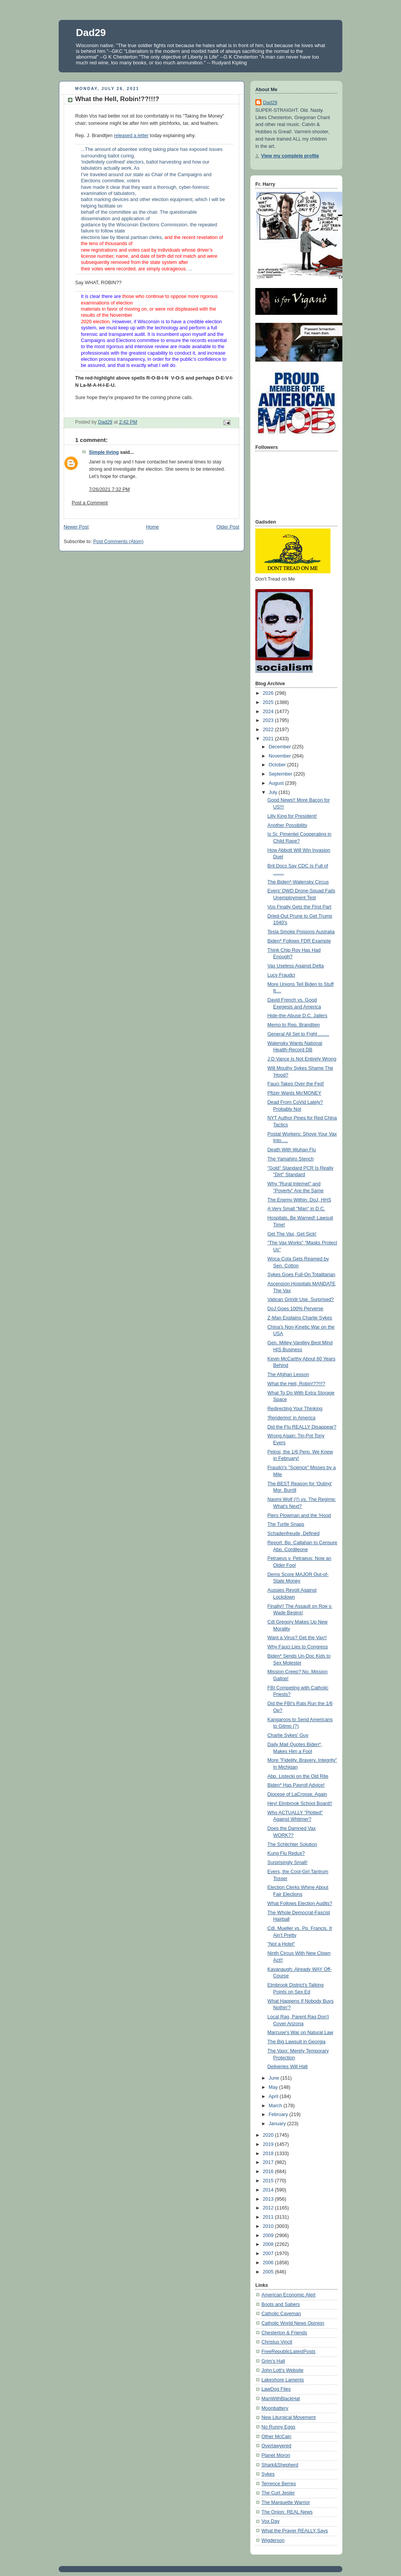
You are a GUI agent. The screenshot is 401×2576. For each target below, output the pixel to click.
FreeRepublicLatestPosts (288, 2351)
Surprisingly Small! (287, 1862)
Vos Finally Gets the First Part (300, 907)
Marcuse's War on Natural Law (301, 2032)
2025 (269, 702)
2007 (269, 2253)
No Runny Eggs (278, 2427)
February (279, 2114)
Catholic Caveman (281, 2313)
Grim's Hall (273, 2361)
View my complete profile (290, 156)
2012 (269, 2208)
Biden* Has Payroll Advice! (296, 1785)
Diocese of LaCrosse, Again (297, 1794)
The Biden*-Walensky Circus (298, 882)
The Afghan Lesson (288, 1374)
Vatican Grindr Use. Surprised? (301, 1299)
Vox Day (270, 2521)
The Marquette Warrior (285, 2502)
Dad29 (91, 32)
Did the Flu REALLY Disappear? (302, 1427)
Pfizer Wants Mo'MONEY (295, 1093)
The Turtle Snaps (286, 1524)
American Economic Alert (288, 2295)
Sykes (267, 2474)
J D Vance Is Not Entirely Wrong (302, 1059)
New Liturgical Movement (288, 2417)
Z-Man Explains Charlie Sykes (300, 1318)
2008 (269, 2244)
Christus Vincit (276, 2342)
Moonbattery (274, 2408)
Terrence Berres (278, 2483)
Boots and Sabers (280, 2304)
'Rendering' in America (292, 1418)
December (281, 747)
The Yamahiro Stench (291, 1159)
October (278, 765)
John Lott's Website (282, 2370)
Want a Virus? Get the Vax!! (297, 1637)
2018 (269, 2153)
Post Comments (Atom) (118, 541)
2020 (269, 2135)
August (277, 783)
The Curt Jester (278, 2493)
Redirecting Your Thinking (295, 1408)
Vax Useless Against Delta (296, 966)
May (274, 2087)
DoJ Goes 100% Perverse (296, 1308)
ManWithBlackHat (280, 2398)
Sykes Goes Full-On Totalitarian (301, 1274)
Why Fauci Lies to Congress (298, 1647)
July (274, 792)
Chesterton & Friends (284, 2332)
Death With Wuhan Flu (292, 1149)
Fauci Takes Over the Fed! (296, 1084)
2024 (269, 711)
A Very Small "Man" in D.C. (296, 1208)
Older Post (227, 527)
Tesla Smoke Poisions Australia (301, 931)
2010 (269, 2226)
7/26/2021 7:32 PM (109, 489)
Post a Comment (90, 503)
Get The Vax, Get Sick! (292, 1234)
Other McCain (276, 2436)
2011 (269, 2217)
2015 (269, 2180)
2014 (269, 2190)
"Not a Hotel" (281, 1944)
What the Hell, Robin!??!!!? (296, 1383)
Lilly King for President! (292, 816)
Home (152, 527)
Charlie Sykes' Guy (288, 1735)
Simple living (104, 452)
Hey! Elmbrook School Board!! (300, 1803)
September (281, 774)
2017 (269, 2162)
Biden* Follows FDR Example (299, 941)
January (278, 2123)
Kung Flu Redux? (286, 1853)
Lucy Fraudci (281, 975)
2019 (269, 2144)
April (274, 2096)
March (276, 2105)
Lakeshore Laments (282, 2380)
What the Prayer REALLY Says (294, 2530)
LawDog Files (276, 2389)
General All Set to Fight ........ (298, 1034)
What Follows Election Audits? (300, 1903)
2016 (269, 2171)
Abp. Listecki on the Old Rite (298, 1776)
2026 (269, 693)
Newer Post (76, 527)
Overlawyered (276, 2445)
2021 (269, 738)
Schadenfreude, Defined (294, 1533)
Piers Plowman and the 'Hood (299, 1515)
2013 (269, 2199)
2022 (269, 729)
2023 (269, 720)
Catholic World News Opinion (292, 2323)
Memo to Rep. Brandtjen (294, 1025)
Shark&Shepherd (279, 2465)
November (281, 756)
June (275, 2078)
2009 (269, 2235)
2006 (269, 2262)
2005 (269, 2272)
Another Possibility (287, 825)
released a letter (131, 135)
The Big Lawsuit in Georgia (296, 2041)
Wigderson (272, 2540)
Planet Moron (275, 2455)
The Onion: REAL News (286, 2512)
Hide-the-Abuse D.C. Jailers (297, 1015)
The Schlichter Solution (292, 1844)
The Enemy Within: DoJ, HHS (299, 1200)
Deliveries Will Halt (288, 2066)
